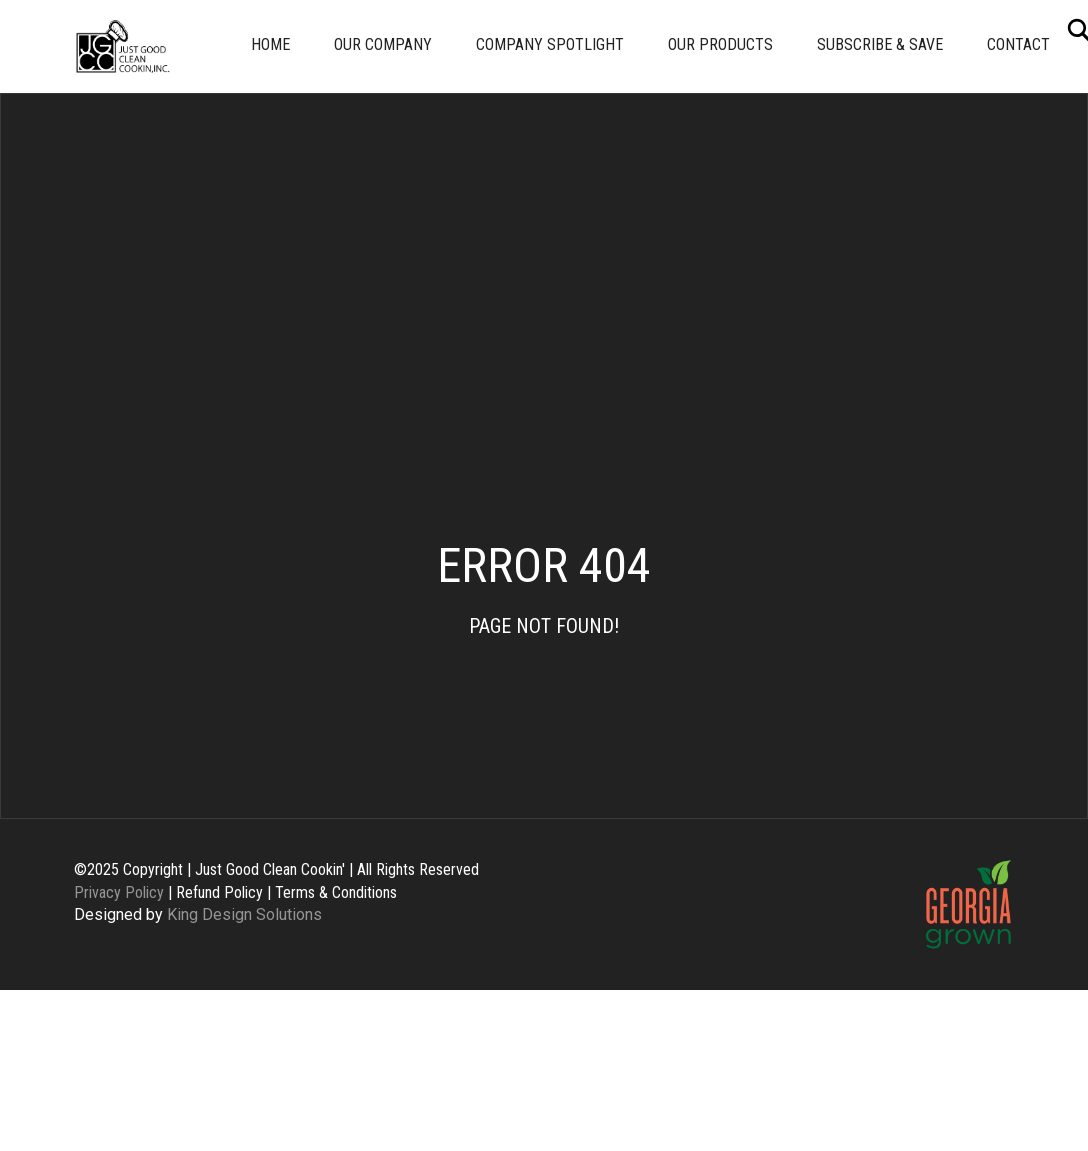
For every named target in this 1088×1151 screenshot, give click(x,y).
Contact (1018, 44)
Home (270, 44)
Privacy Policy (119, 892)
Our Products (720, 44)
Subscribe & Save (880, 44)
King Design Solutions (244, 914)
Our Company (383, 44)
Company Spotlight (550, 44)
